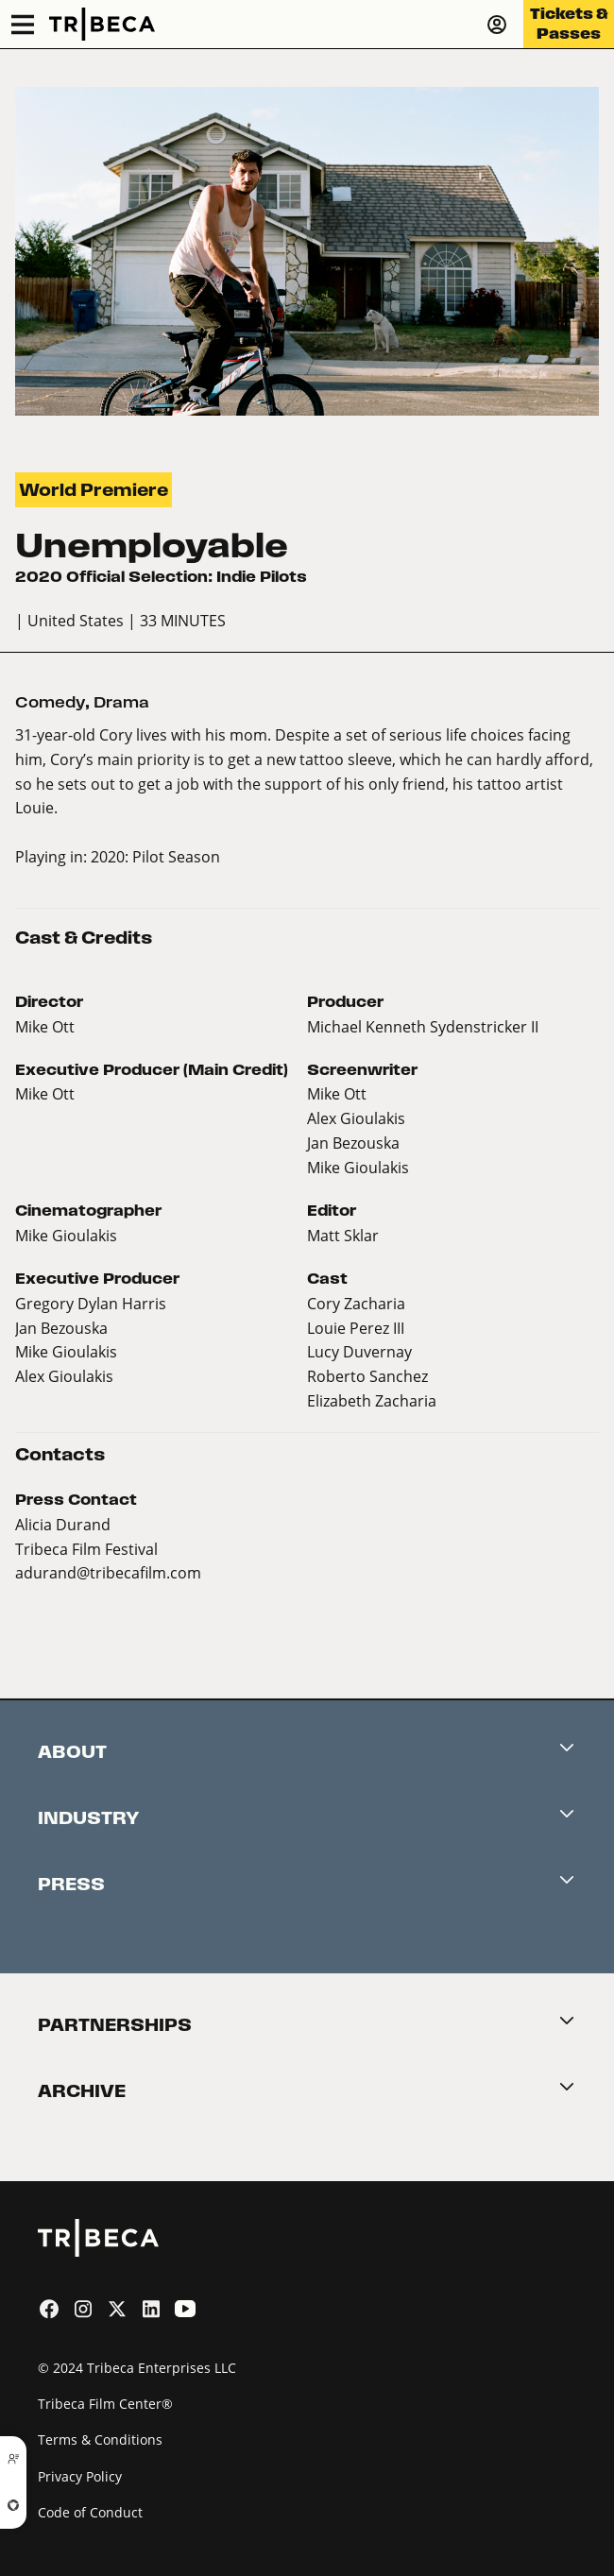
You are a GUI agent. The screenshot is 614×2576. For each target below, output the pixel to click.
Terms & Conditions (100, 2439)
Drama (121, 702)
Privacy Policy (80, 2476)
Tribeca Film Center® (105, 2404)
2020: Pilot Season (155, 856)
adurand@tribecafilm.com (108, 1572)
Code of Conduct (90, 2512)
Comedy (50, 702)
